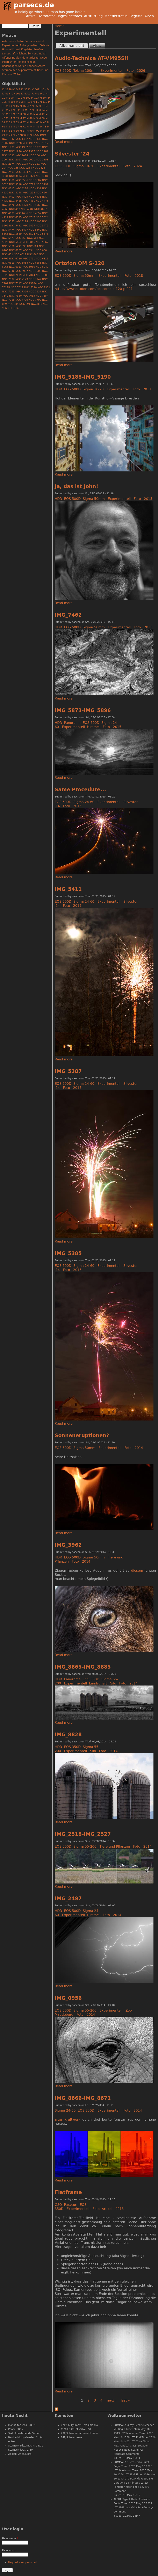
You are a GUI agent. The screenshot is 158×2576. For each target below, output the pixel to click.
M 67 (16, 126)
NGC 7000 (35, 271)
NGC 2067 (15, 159)
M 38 (23, 114)
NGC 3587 (35, 180)
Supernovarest (27, 70)
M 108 (20, 101)
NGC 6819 (8, 262)
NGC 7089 (42, 275)
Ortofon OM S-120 (80, 263)
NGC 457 (14, 209)
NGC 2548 (35, 172)
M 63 (43, 122)
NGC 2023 (8, 155)
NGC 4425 (21, 196)
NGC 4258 (28, 192)
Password (9, 2550)
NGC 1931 (8, 147)
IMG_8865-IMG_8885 (83, 1667)
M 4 (35, 114)
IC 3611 (36, 89)
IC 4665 (15, 93)
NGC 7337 (35, 291)
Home (59, 26)
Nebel (42, 53)
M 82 (9, 130)
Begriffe (136, 16)
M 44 (9, 118)
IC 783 (35, 93)
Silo (113, 1683)
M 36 (9, 114)
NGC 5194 (21, 221)
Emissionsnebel (34, 41)
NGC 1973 (35, 147)
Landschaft (98, 1683)
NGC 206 (34, 155)
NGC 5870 (8, 246)
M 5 (35, 118)
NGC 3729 (28, 184)
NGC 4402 (8, 196)
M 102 (26, 97)
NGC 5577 (8, 238)
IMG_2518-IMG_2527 (83, 1834)
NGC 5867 (42, 242)
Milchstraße (23, 53)
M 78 (43, 126)
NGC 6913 (15, 266)
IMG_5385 (68, 1253)
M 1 (42, 93)
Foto (130, 71)
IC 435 (6, 93)
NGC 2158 (42, 159)
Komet (16, 49)
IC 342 (16, 89)
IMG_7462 (68, 615)
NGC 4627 (40, 209)
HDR (58, 389)
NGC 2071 (28, 159)
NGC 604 (32, 246)
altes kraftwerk (67, 2119)
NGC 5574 (28, 233)
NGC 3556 (21, 180)
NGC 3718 (15, 184)
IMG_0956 (68, 1998)
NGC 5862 (15, 242)
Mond (34, 53)
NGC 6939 (28, 266)
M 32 (28, 110)
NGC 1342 (8, 139)
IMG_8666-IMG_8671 (83, 2098)
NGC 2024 (21, 155)
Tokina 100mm (85, 71)
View (99, 45)
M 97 (16, 134)
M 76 (36, 126)
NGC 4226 (21, 188)
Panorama (72, 723)
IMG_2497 (68, 1898)
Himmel (93, 727)
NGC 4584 (27, 209)
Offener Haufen (11, 57)
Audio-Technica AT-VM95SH (92, 58)
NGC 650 (41, 250)
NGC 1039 (39, 134)
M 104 (43, 97)
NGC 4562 (35, 205)
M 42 (42, 114)
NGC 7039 (15, 275)
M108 (23, 134)
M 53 (16, 122)
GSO (58, 2205)
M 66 (9, 126)
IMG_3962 (68, 1545)
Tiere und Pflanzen (115, 1846)
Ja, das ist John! (76, 486)
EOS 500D (63, 166)
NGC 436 (41, 192)
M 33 (35, 110)
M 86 (16, 130)
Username (10, 2538)
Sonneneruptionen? (82, 1435)
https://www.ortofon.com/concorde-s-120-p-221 (94, 289)
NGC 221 (34, 163)
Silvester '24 (72, 154)
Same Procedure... (80, 790)
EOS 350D (91, 1679)
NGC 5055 (8, 221)
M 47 (23, 118)
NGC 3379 (28, 176)
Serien (22, 66)
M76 (30, 134)
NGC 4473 (42, 200)
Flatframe (68, 2192)
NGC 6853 (35, 262)
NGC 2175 (21, 163)
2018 (139, 276)
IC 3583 (26, 89)
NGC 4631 (8, 213)
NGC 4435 (35, 196)
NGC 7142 (35, 279)
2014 (139, 1448)
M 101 (18, 97)
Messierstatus (116, 16)
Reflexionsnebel (26, 61)
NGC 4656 (21, 213)
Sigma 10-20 (83, 166)
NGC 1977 (28, 151)
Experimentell (112, 71)
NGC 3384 (42, 176)
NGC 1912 (42, 143)
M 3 (15, 110)
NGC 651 (7, 254)
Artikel (107, 2209)
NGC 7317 (15, 283)
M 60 (36, 122)
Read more (64, 142)
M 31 (21, 110)
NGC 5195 (35, 221)
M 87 (23, 130)
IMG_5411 (68, 889)
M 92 (36, 130)
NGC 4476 (8, 205)
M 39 (30, 114)
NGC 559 (20, 238)
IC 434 (46, 89)
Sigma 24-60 (83, 802)
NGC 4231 (35, 188)
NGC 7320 (30, 287)
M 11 (36, 101)
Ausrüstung (93, 16)
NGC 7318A (29, 283)
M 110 (43, 101)
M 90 (30, 130)
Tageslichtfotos (69, 16)
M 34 (42, 110)
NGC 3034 (15, 176)
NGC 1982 (42, 151)
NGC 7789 (21, 299)
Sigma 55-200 (84, 1846)
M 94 (43, 130)
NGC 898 (36, 304)
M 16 (23, 106)
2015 (148, 499)
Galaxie (44, 45)
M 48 (30, 118)
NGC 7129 (21, 279)
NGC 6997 (21, 271)
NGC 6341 (28, 250)
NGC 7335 (8, 291)
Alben (149, 16)
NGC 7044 (28, 275)
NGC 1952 (21, 147)
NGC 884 (13, 304)
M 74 (30, 126)
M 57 (23, 122)
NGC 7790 (35, 299)
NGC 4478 (21, 205)
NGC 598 (20, 246)
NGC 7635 (28, 295)
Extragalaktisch (29, 45)
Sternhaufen (9, 70)
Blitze (20, 41)
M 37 (16, 114)
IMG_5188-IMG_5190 (83, 377)
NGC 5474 (8, 229)
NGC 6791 (28, 258)
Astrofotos (46, 16)
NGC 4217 (8, 188)
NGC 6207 (15, 250)
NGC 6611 (20, 254)
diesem (137, 1570)
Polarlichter (9, 61)
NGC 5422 (15, 225)
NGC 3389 (8, 180)
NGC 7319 (17, 287)
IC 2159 (7, 89)
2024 (138, 166)
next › (111, 2400)
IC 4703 (26, 93)
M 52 (9, 122)
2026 (141, 71)
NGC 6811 (42, 258)
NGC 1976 (15, 151)
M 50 (42, 118)
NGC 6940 (42, 266)
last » (125, 2400)
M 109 (28, 101)
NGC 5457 (28, 225)
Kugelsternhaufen (32, 49)
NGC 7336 (21, 291)
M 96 (9, 134)
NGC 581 (32, 238)
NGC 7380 (15, 295)
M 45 (16, 118)
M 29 (9, 110)
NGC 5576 (42, 233)
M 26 (35, 106)
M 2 (29, 106)
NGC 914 (13, 308)
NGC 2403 (8, 172)
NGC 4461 (28, 200)
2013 (119, 2209)
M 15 (16, 106)
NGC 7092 (8, 279)
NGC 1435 (35, 139)
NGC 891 (24, 304)
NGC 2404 (21, 172)
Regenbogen (9, 66)
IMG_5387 (68, 1071)
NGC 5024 (42, 217)
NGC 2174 (8, 163)
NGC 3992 (42, 184)
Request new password (22, 2562)
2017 (147, 389)
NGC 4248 (15, 192)
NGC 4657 (35, 213)
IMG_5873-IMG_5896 (83, 710)
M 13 (9, 106)
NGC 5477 (21, 229)
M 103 (35, 97)
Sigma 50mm (84, 276)
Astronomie (9, 41)
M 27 (42, 106)
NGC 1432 (21, 139)
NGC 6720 (15, 258)
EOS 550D (63, 71)
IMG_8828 (68, 1734)
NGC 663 (32, 254)
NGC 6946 (8, 271)
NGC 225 (13, 167)
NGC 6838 (21, 262)
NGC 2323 (39, 167)
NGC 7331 (43, 287)
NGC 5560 (35, 229)
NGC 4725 (15, 217)
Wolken (17, 74)
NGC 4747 (28, 217)
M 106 (11, 101)
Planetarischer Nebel (35, 57)
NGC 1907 (28, 143)
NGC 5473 (42, 225)
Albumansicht (71, 46)
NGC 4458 (15, 200)
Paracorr (71, 2205)
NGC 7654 (42, 295)
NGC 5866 (28, 242)
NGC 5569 (15, 233)
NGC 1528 (15, 143)
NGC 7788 (8, 299)
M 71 (23, 126)
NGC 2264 (25, 167)
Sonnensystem (36, 66)
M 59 (30, 122)
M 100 (10, 97)
